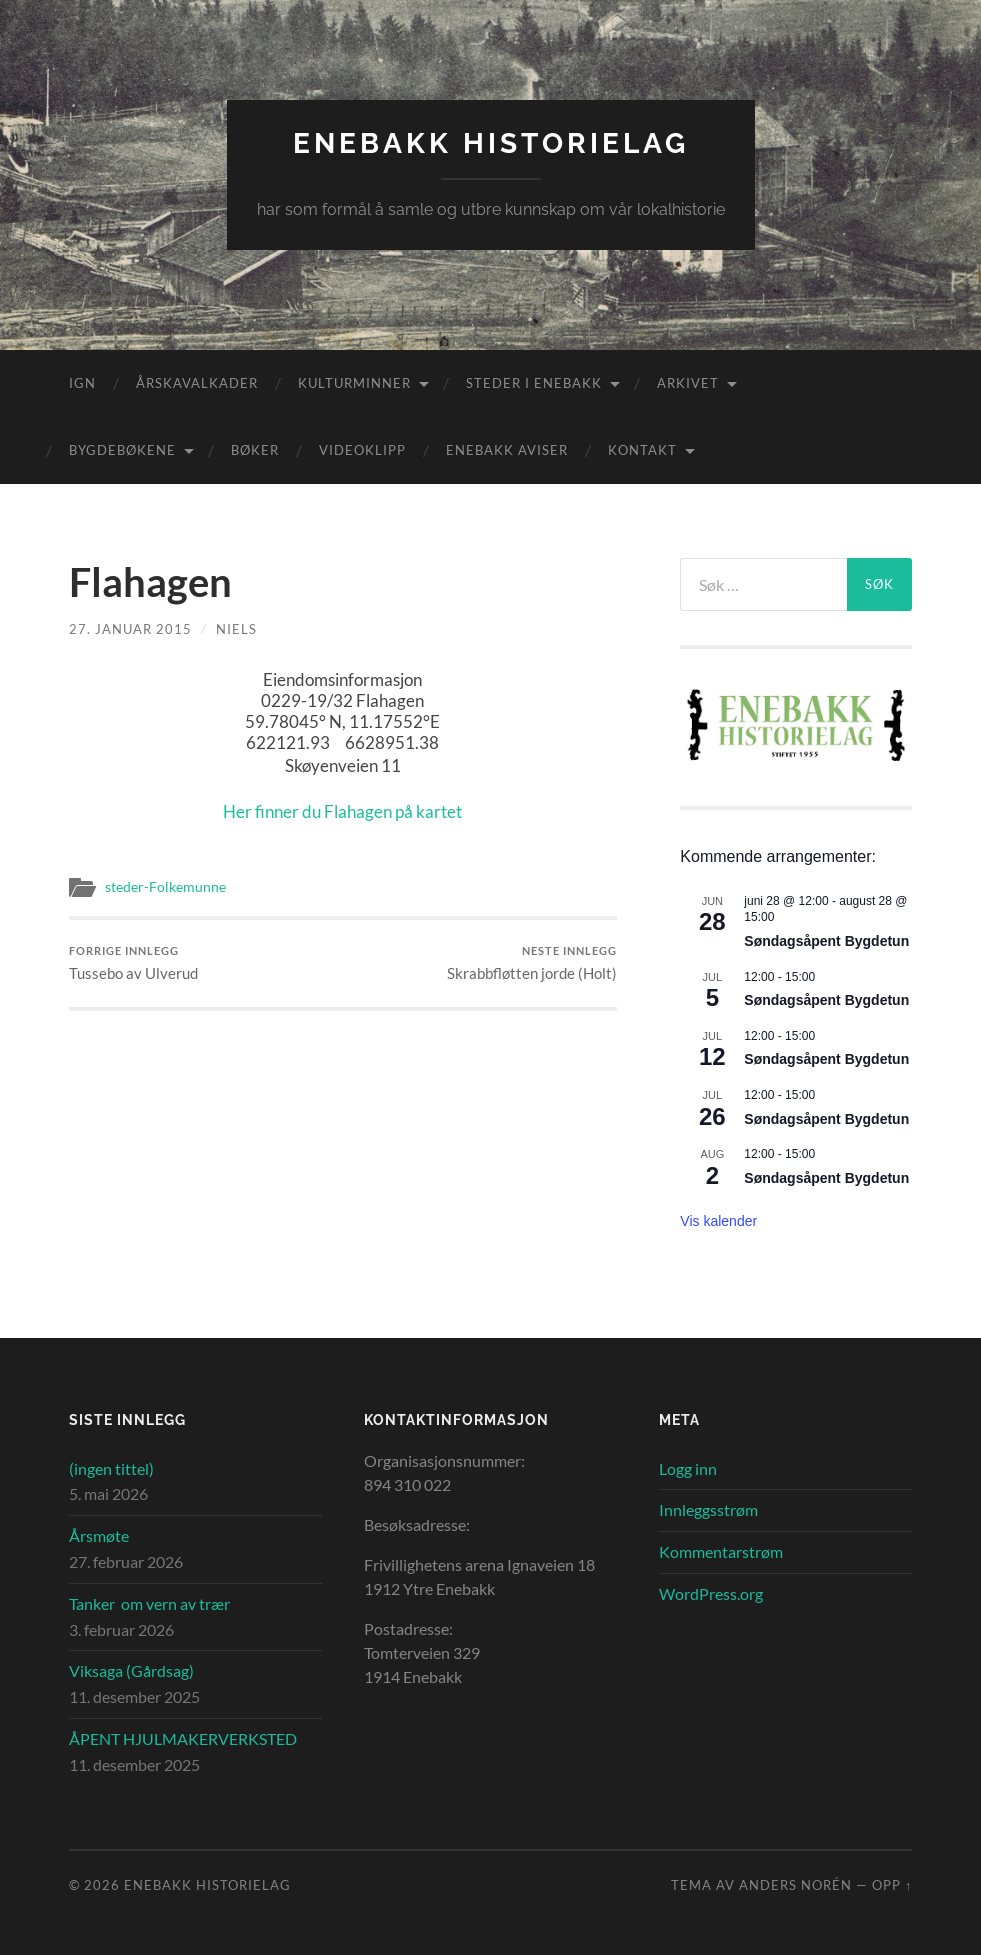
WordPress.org (711, 1593)
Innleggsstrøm (708, 1509)
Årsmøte (99, 1535)
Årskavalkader (197, 383)
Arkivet (688, 383)
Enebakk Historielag (491, 143)
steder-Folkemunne (165, 887)
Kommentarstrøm (721, 1551)
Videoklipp (362, 450)
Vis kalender (718, 1221)
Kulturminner (354, 383)
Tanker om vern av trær (149, 1603)
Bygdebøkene (122, 450)
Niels (236, 629)
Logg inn (688, 1468)
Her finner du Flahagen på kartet (342, 811)
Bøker (255, 450)
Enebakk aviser (507, 450)
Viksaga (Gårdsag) (131, 1670)
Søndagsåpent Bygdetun (826, 941)
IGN (82, 383)
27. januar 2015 (130, 629)
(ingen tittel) (111, 1468)
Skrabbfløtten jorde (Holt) (532, 963)
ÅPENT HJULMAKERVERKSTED (183, 1738)
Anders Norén (795, 1885)
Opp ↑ (892, 1885)
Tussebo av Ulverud (133, 963)
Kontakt (642, 450)
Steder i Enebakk (534, 383)
